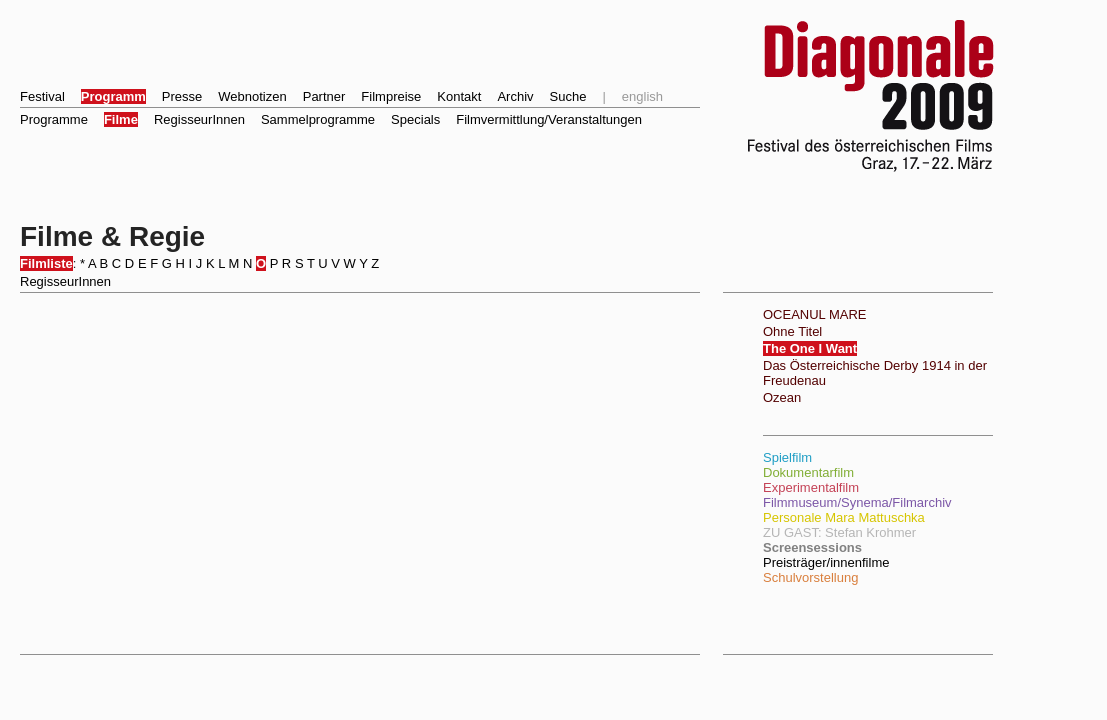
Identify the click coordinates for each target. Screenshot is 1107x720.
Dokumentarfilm (808, 472)
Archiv (515, 96)
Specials (415, 119)
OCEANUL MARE (815, 314)
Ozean (782, 397)
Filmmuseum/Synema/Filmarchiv (857, 502)
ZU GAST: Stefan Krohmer (839, 532)
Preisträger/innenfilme (826, 562)
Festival (42, 96)
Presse (182, 96)
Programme (54, 119)
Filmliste (46, 263)
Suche (568, 96)
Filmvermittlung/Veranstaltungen (549, 119)
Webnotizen (252, 96)
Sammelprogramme (318, 119)
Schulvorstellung (810, 577)
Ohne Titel (792, 331)
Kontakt (459, 96)
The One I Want (810, 348)
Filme (121, 119)
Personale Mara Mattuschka (844, 517)
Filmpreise (391, 96)
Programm (113, 96)
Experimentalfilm (811, 487)
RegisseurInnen (199, 119)
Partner (324, 96)
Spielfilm (787, 457)
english (642, 96)
